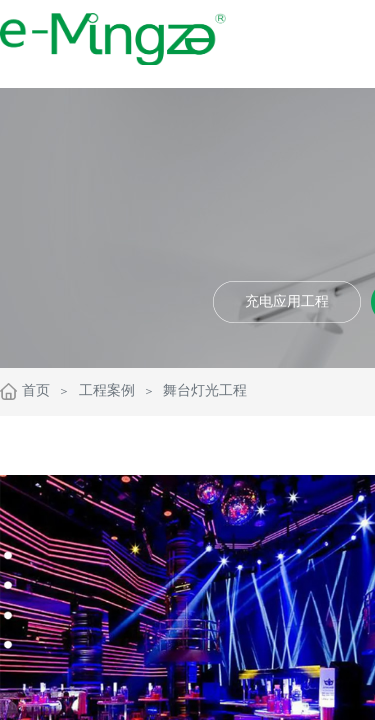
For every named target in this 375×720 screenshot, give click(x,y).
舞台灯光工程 (205, 390)
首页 (36, 390)
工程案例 (107, 390)
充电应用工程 (287, 301)
